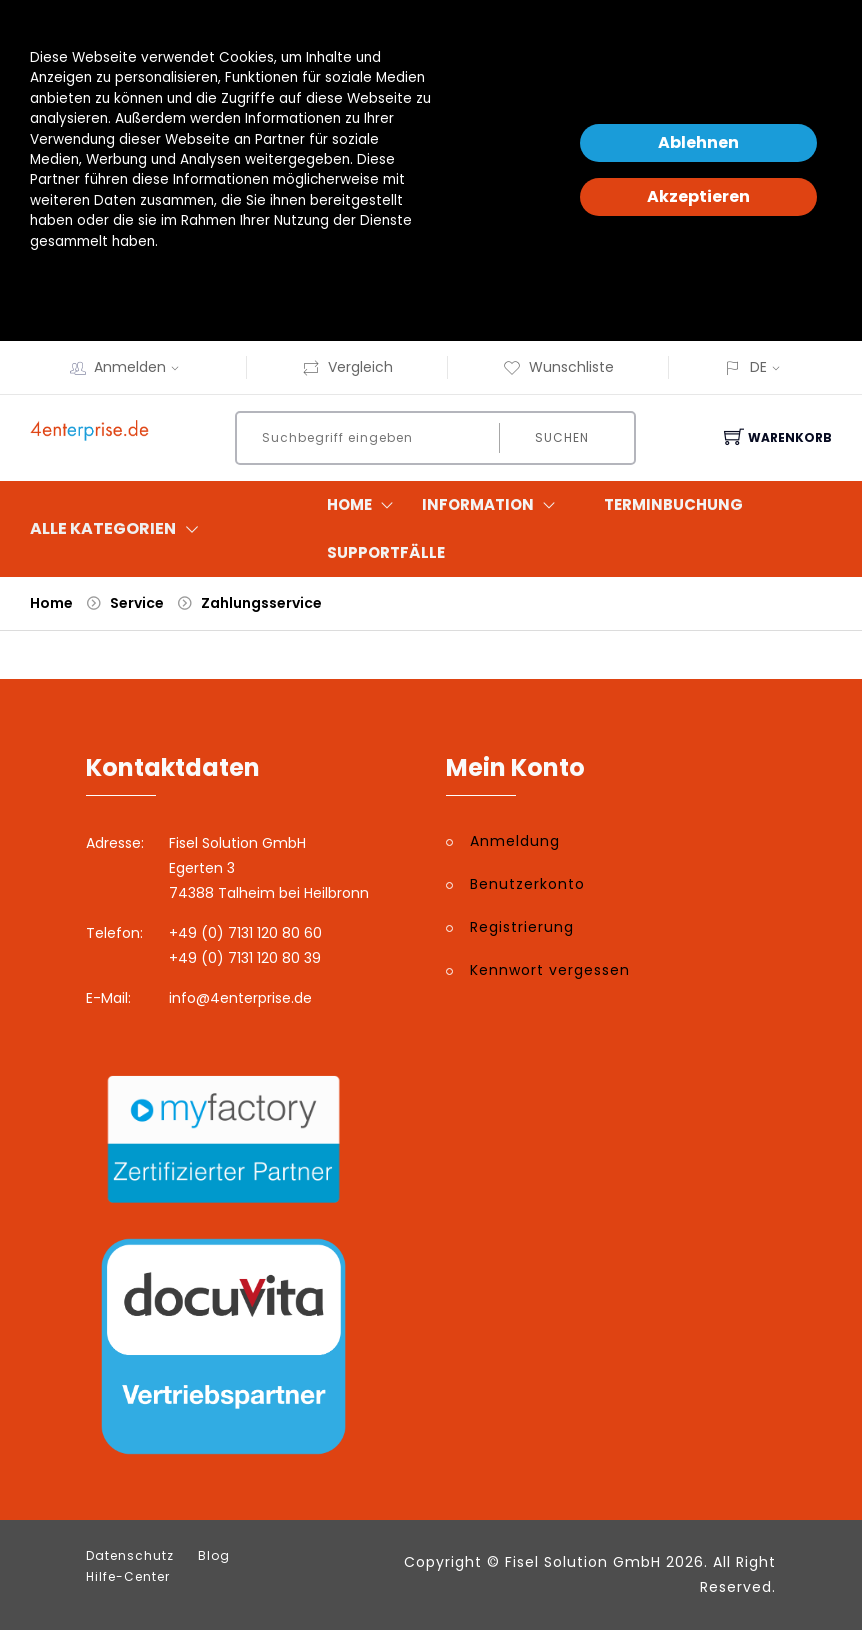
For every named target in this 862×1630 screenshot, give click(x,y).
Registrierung (522, 927)
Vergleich (347, 367)
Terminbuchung (673, 504)
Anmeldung (515, 841)
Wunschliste (558, 367)
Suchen (562, 437)
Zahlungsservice (261, 603)
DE (758, 367)
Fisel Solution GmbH (583, 1562)
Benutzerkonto (527, 884)
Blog (214, 1556)
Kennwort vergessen (550, 970)
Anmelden (143, 367)
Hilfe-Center (128, 1577)
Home (364, 505)
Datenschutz (130, 1556)
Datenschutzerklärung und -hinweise (153, 281)
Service (137, 603)
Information (493, 505)
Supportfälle (386, 552)
